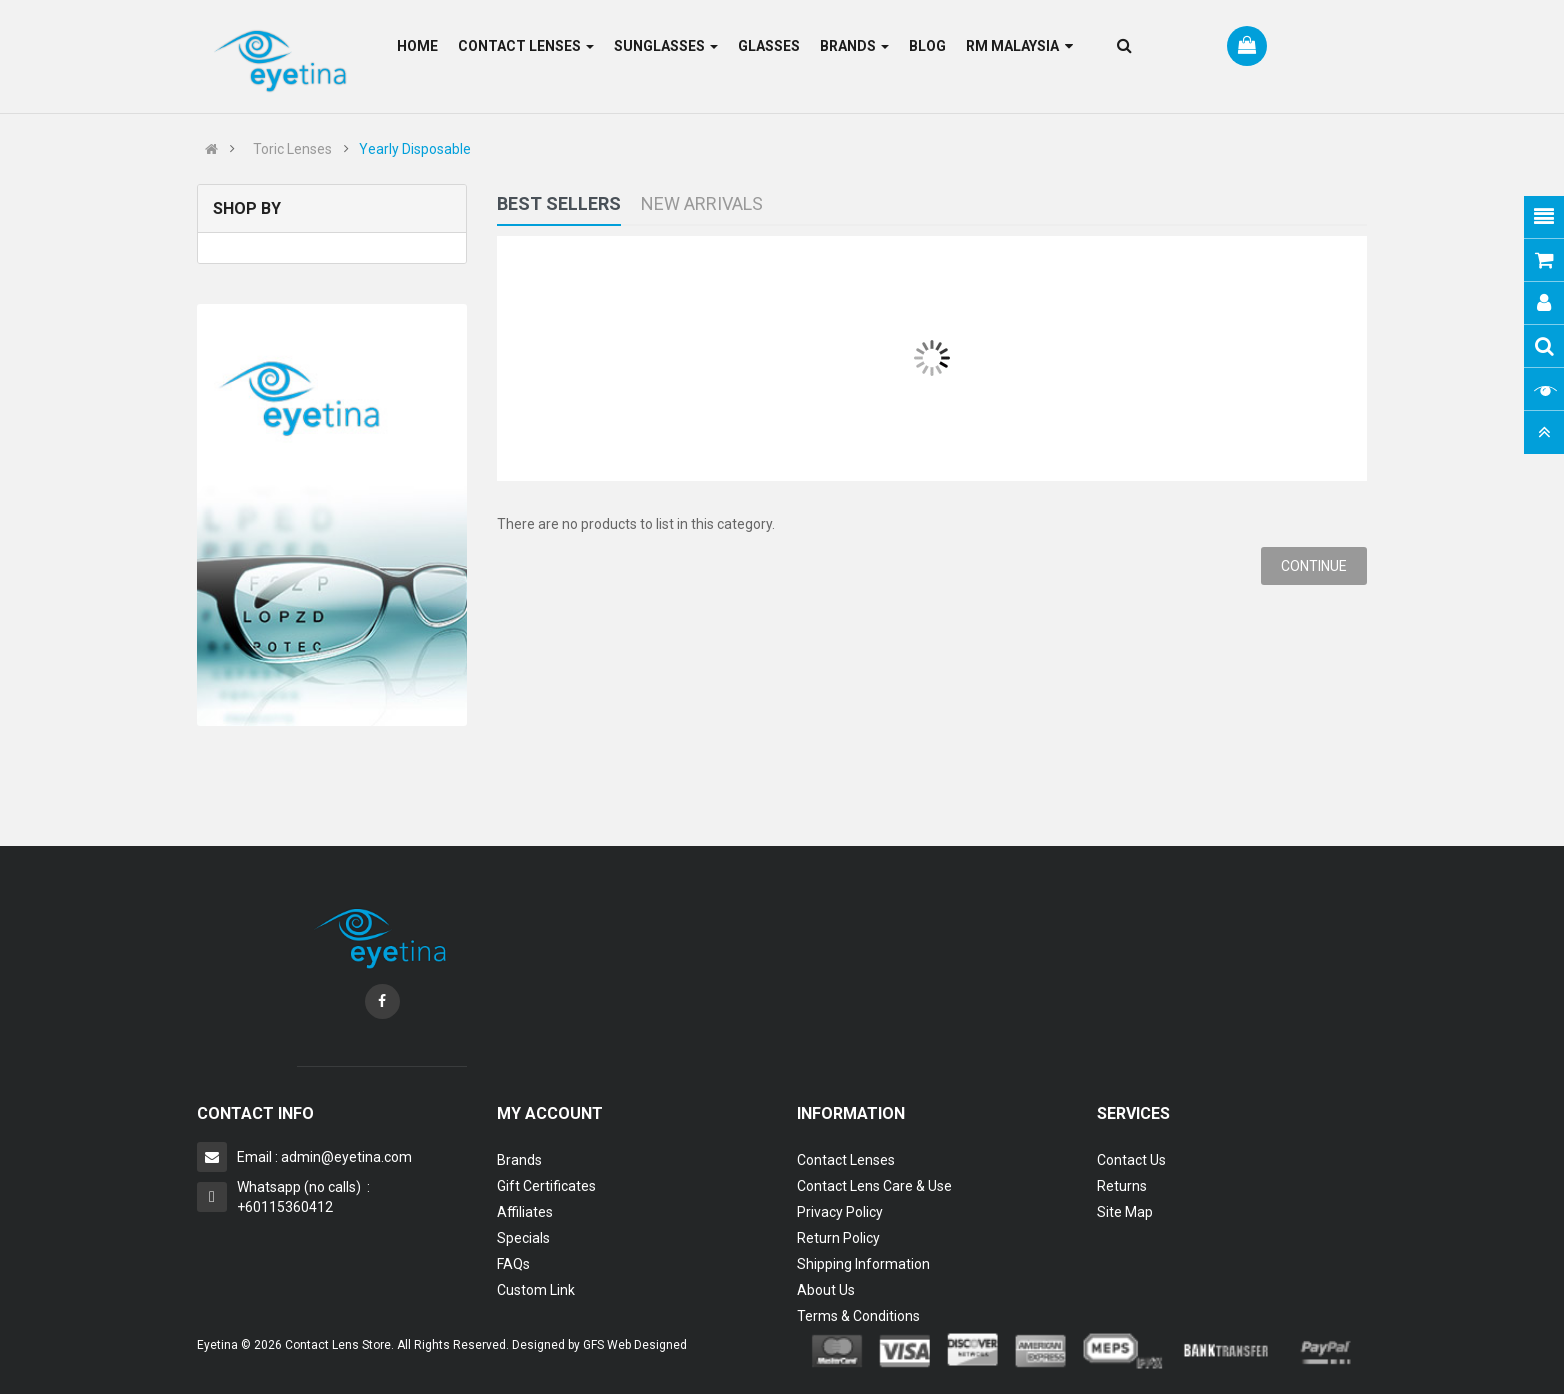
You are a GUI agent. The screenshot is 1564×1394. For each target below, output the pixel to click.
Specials (523, 1238)
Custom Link (536, 1290)
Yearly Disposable (415, 149)
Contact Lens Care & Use (874, 1186)
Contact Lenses (846, 1160)
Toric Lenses (292, 149)
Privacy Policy (840, 1212)
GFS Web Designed (635, 1345)
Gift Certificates (546, 1186)
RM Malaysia (1019, 46)
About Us (826, 1290)
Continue (1314, 566)
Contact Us (1131, 1160)
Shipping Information (863, 1264)
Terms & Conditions (858, 1316)
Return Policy (838, 1238)
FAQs (513, 1264)
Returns (1122, 1186)
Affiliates (525, 1212)
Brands (519, 1160)
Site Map (1125, 1212)
